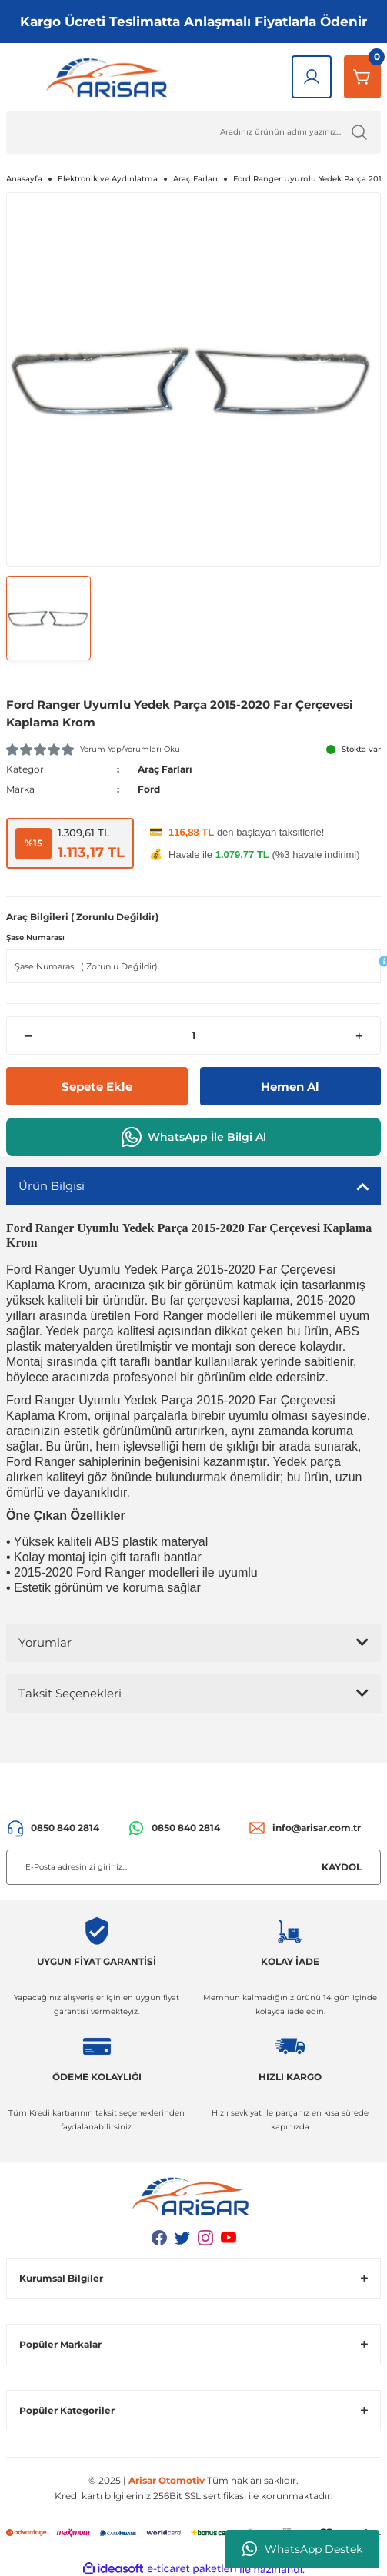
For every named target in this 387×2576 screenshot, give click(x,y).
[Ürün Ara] (193, 132)
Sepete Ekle (97, 1086)
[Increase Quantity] (359, 1035)
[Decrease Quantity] (28, 1035)
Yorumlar (45, 1642)
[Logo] (110, 77)
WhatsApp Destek (302, 2549)
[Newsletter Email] (193, 1867)
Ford (149, 789)
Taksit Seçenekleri (70, 1693)
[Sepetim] (362, 76)
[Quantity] (193, 1035)
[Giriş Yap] (311, 77)
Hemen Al (290, 1086)
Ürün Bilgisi (51, 1185)
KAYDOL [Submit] (342, 1867)
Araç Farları (165, 769)
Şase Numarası (35, 937)
